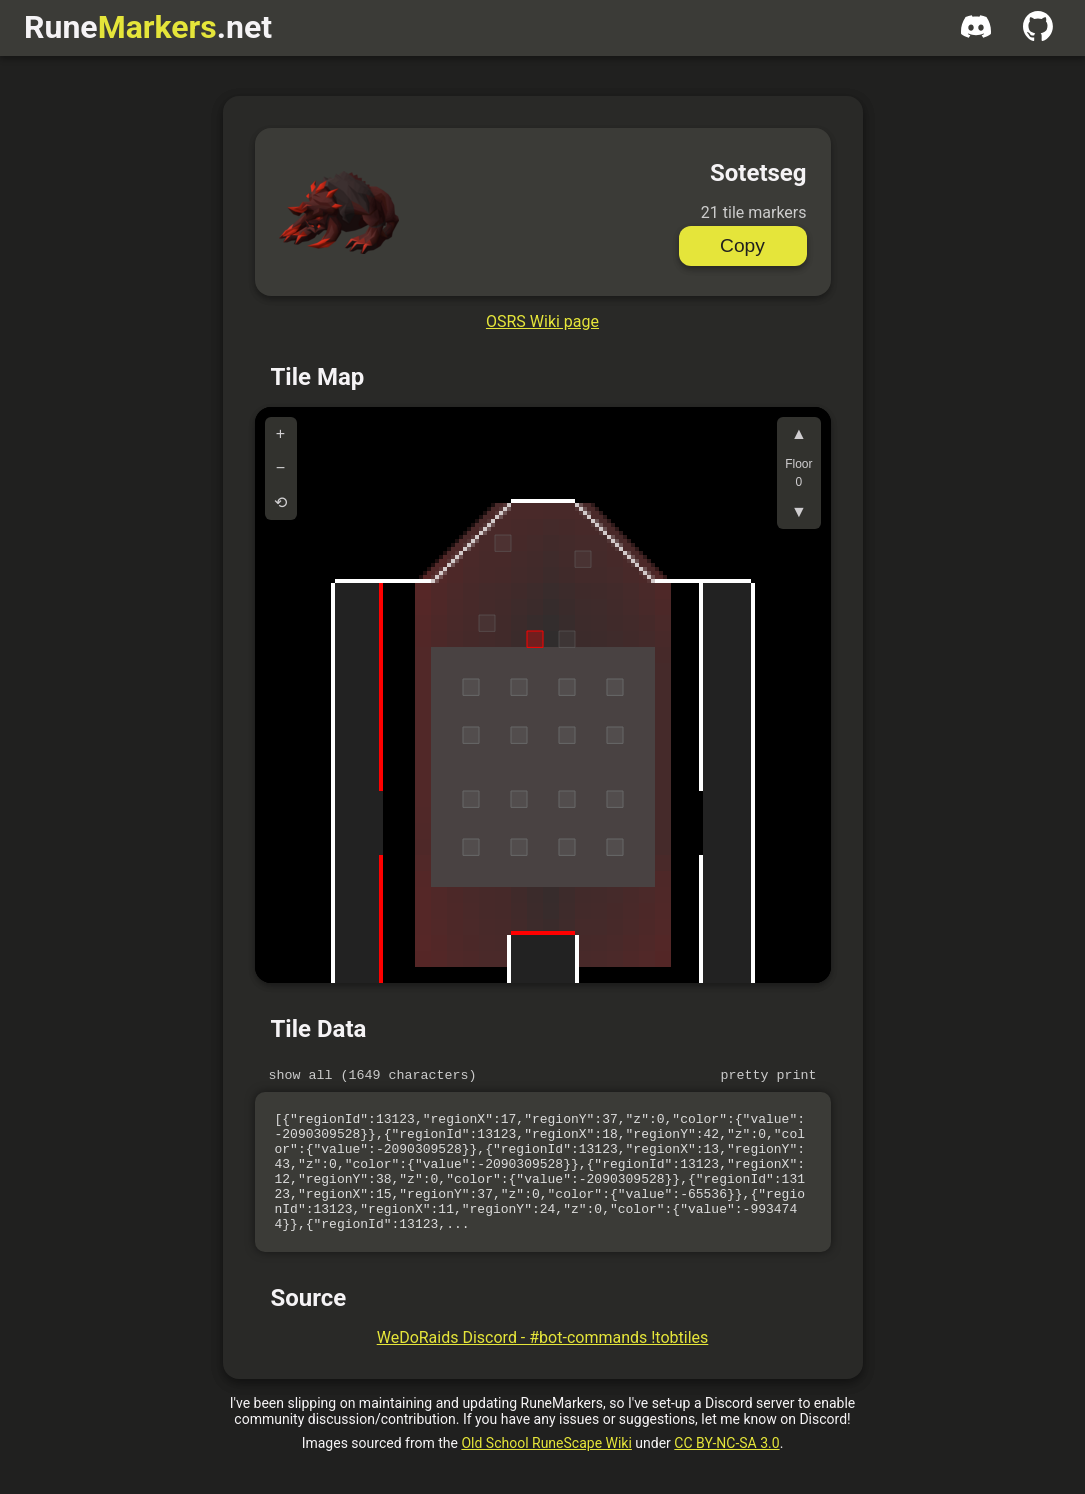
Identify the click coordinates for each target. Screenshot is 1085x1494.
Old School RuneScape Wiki (546, 1470)
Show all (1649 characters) (373, 1077)
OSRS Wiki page (542, 321)
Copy (742, 245)
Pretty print (769, 1077)
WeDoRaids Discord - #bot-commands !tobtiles (543, 1364)
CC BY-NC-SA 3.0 (726, 1470)
